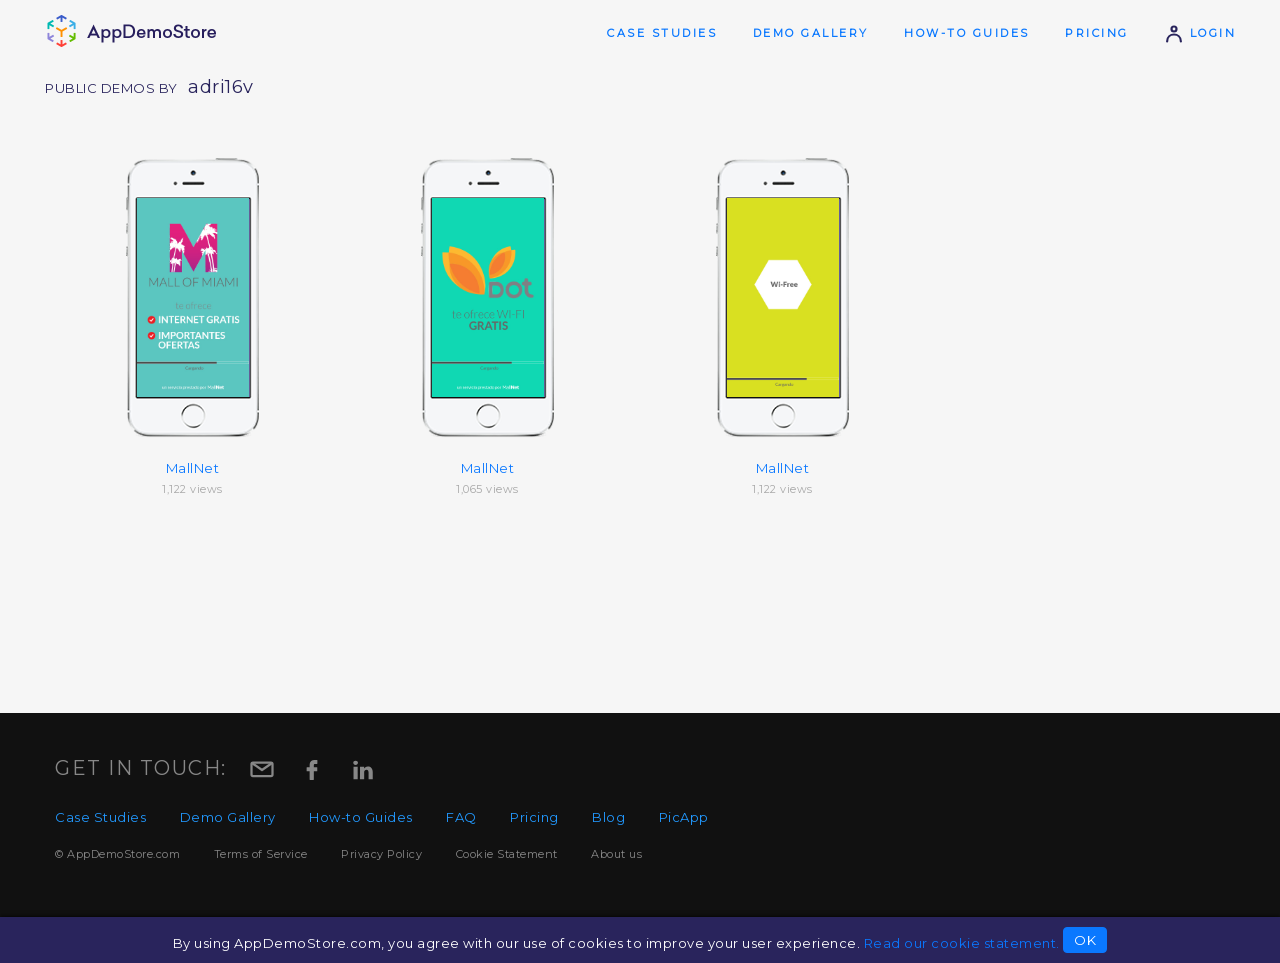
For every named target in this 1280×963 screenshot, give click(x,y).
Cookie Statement (507, 854)
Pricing (1097, 33)
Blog (608, 817)
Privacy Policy (381, 854)
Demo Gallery (811, 33)
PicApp (684, 817)
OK (1085, 940)
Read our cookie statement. (962, 943)
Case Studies (662, 33)
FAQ (461, 817)
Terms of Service (261, 854)
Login (1200, 33)
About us (616, 854)
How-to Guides (967, 33)
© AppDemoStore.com (117, 854)
